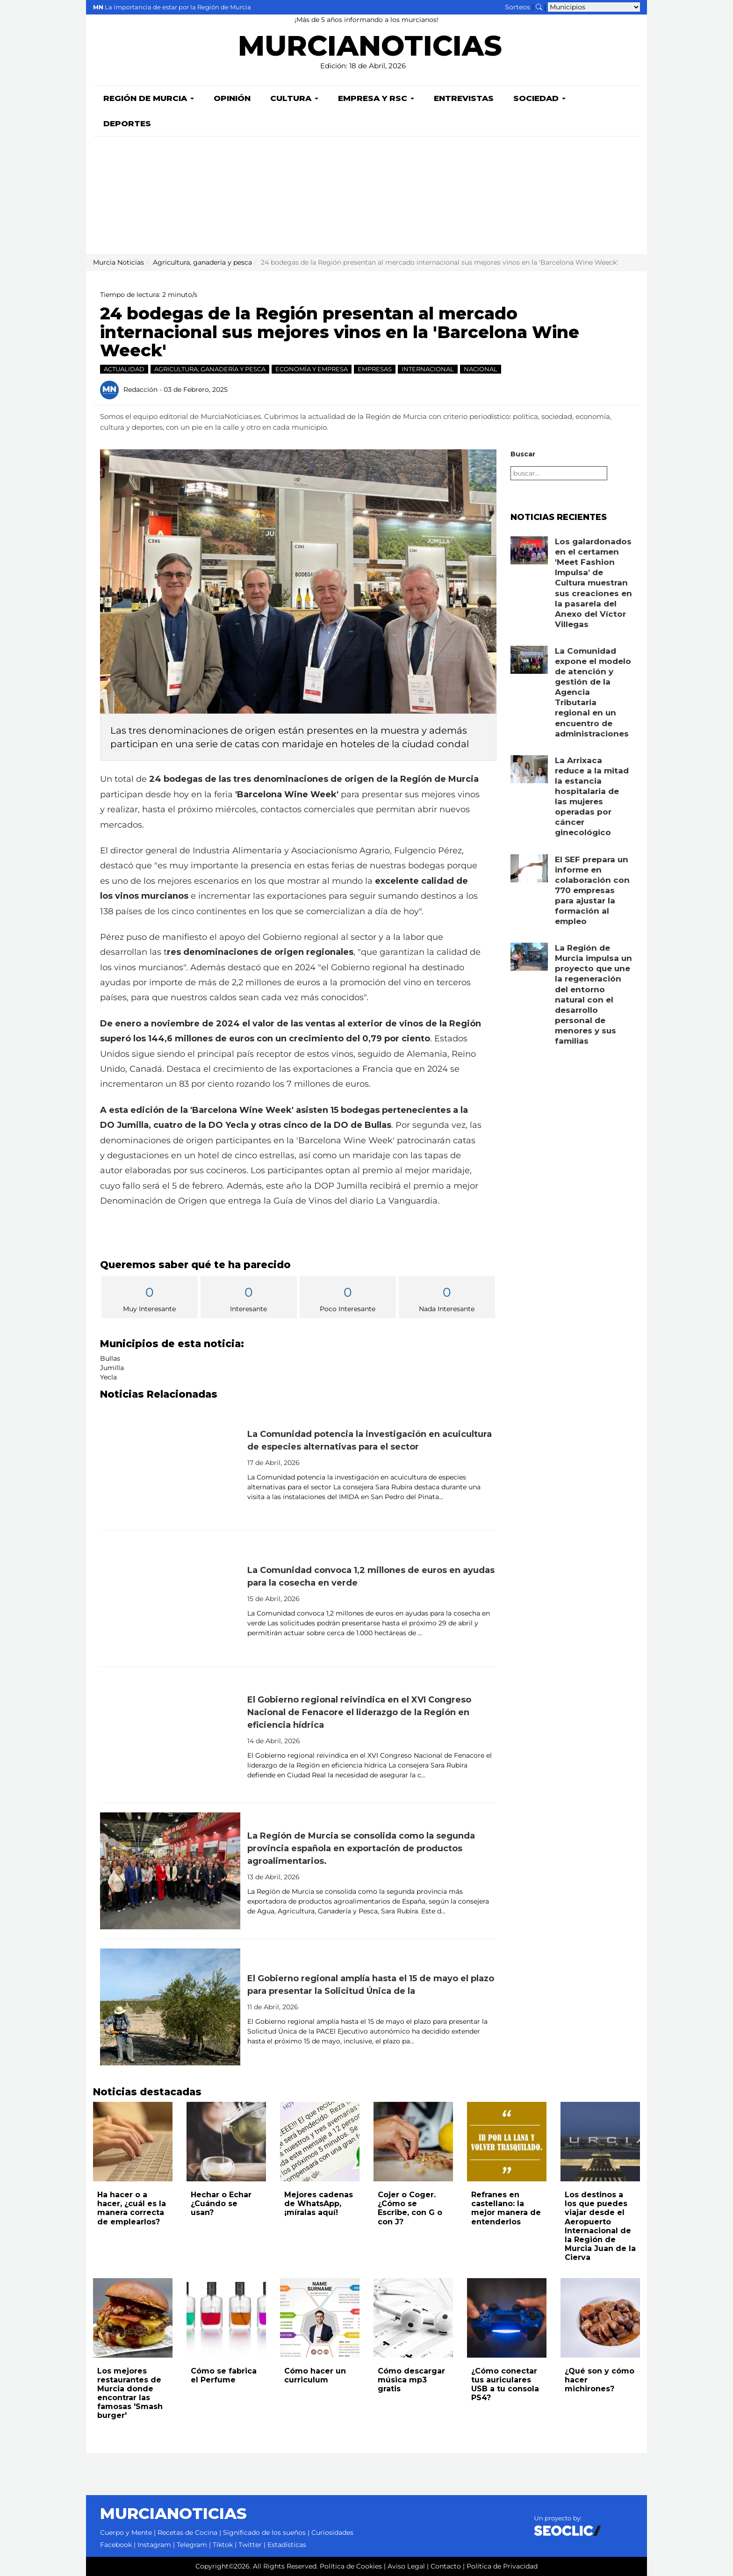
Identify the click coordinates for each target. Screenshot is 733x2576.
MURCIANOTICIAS (370, 49)
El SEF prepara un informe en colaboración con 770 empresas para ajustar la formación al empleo (592, 890)
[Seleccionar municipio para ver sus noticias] (594, 7)
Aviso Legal (406, 2566)
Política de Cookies (351, 2566)
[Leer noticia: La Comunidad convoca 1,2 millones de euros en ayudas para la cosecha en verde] (170, 1598)
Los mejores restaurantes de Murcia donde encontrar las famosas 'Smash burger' (130, 2393)
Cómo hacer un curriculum (315, 2375)
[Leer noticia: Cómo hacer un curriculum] (319, 2318)
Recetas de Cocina (187, 2532)
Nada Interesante (447, 1298)
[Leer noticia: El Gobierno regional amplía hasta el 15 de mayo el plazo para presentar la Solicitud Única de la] (170, 2006)
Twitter (250, 2544)
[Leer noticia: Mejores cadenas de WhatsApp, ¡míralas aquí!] (319, 2141)
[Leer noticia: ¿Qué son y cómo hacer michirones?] (600, 2318)
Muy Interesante (149, 1298)
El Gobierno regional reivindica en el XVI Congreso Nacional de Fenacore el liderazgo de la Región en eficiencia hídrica (359, 1712)
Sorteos (517, 7)
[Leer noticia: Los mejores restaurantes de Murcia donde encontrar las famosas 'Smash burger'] (132, 2318)
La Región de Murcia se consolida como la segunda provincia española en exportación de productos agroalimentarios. (361, 1848)
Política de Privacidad (502, 2566)
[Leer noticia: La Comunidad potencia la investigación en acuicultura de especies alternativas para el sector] (170, 1462)
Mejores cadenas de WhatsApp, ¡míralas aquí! (318, 2203)
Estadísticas (286, 2544)
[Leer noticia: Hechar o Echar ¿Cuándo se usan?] (226, 2141)
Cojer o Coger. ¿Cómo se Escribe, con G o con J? (410, 2208)
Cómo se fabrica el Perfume (224, 2375)
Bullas (110, 1358)
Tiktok (223, 2544)
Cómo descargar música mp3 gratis (411, 2380)
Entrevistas (464, 98)
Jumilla (112, 1368)
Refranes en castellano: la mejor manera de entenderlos (506, 2208)
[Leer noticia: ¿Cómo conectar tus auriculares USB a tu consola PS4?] (506, 2318)
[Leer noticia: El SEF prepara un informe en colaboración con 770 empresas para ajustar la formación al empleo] (529, 868)
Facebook (116, 2544)
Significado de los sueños (264, 2532)
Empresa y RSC (376, 98)
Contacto (446, 2566)
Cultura (294, 98)
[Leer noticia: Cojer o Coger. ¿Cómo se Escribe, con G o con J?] (413, 2141)
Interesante (248, 1298)
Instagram (154, 2544)
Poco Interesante (347, 1298)
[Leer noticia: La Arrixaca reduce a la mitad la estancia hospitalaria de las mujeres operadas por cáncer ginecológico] (529, 769)
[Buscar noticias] (539, 7)
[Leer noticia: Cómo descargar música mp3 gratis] (413, 2318)
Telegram (192, 2544)
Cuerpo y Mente (126, 2532)
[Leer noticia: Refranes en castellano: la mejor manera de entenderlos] (506, 2141)
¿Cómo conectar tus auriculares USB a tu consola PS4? (505, 2385)
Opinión (232, 98)
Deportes (127, 123)
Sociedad (539, 98)
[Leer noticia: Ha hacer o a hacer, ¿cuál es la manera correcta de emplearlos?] (132, 2141)
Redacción (140, 389)
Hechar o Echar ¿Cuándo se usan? (221, 2203)
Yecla (108, 1377)
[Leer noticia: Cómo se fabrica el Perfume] (226, 2318)
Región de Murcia (148, 98)
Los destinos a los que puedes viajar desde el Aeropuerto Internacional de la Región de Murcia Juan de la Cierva (600, 2226)
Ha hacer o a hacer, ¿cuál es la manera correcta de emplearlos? (131, 2208)
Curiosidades (332, 2532)
